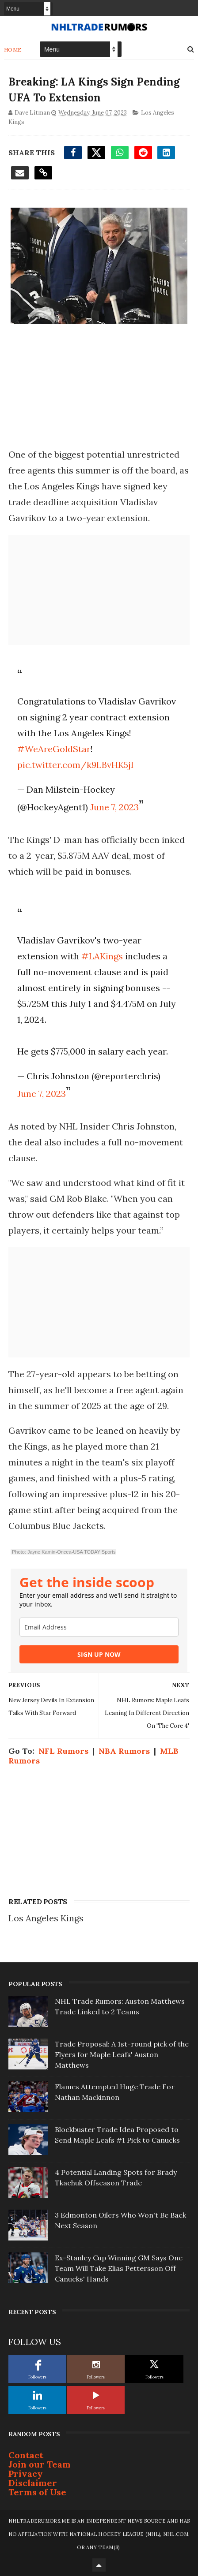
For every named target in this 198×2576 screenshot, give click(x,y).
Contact (25, 2454)
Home (13, 49)
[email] (99, 1627)
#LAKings (102, 956)
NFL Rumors (63, 1751)
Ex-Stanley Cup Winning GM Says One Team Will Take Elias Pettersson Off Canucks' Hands (119, 2268)
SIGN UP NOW (99, 1654)
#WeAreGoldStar (54, 748)
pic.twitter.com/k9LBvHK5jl (75, 764)
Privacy (25, 2473)
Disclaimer (32, 2482)
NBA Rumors (124, 1751)
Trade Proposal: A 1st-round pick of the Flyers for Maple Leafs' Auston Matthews (122, 2054)
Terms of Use (37, 2492)
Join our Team (39, 2464)
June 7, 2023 (114, 807)
